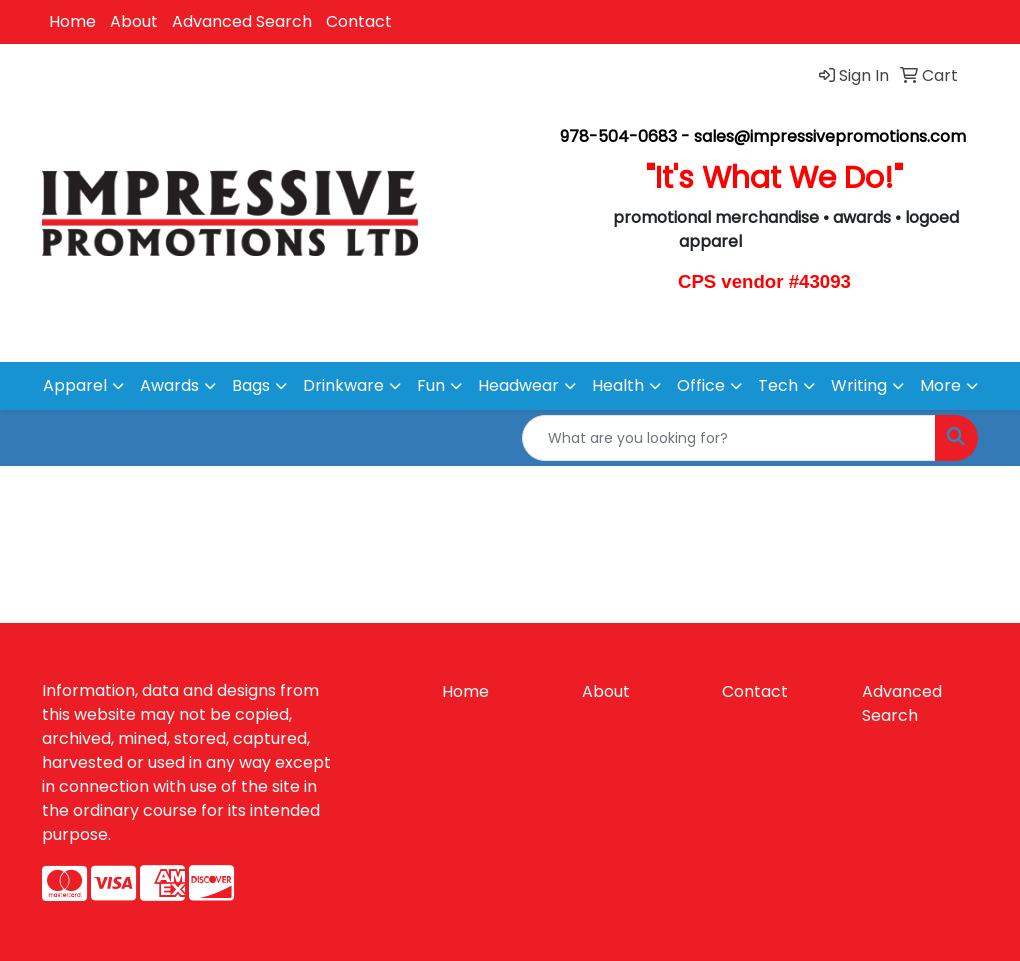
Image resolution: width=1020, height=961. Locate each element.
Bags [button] (251, 385)
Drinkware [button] (343, 385)
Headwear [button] (518, 385)
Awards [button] (169, 385)
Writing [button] (859, 385)
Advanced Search (242, 21)
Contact (359, 21)
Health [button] (618, 385)
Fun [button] (431, 385)
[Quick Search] (729, 438)
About (134, 21)
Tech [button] (778, 385)
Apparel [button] (75, 385)
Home (72, 21)
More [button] (940, 385)
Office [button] (701, 385)
